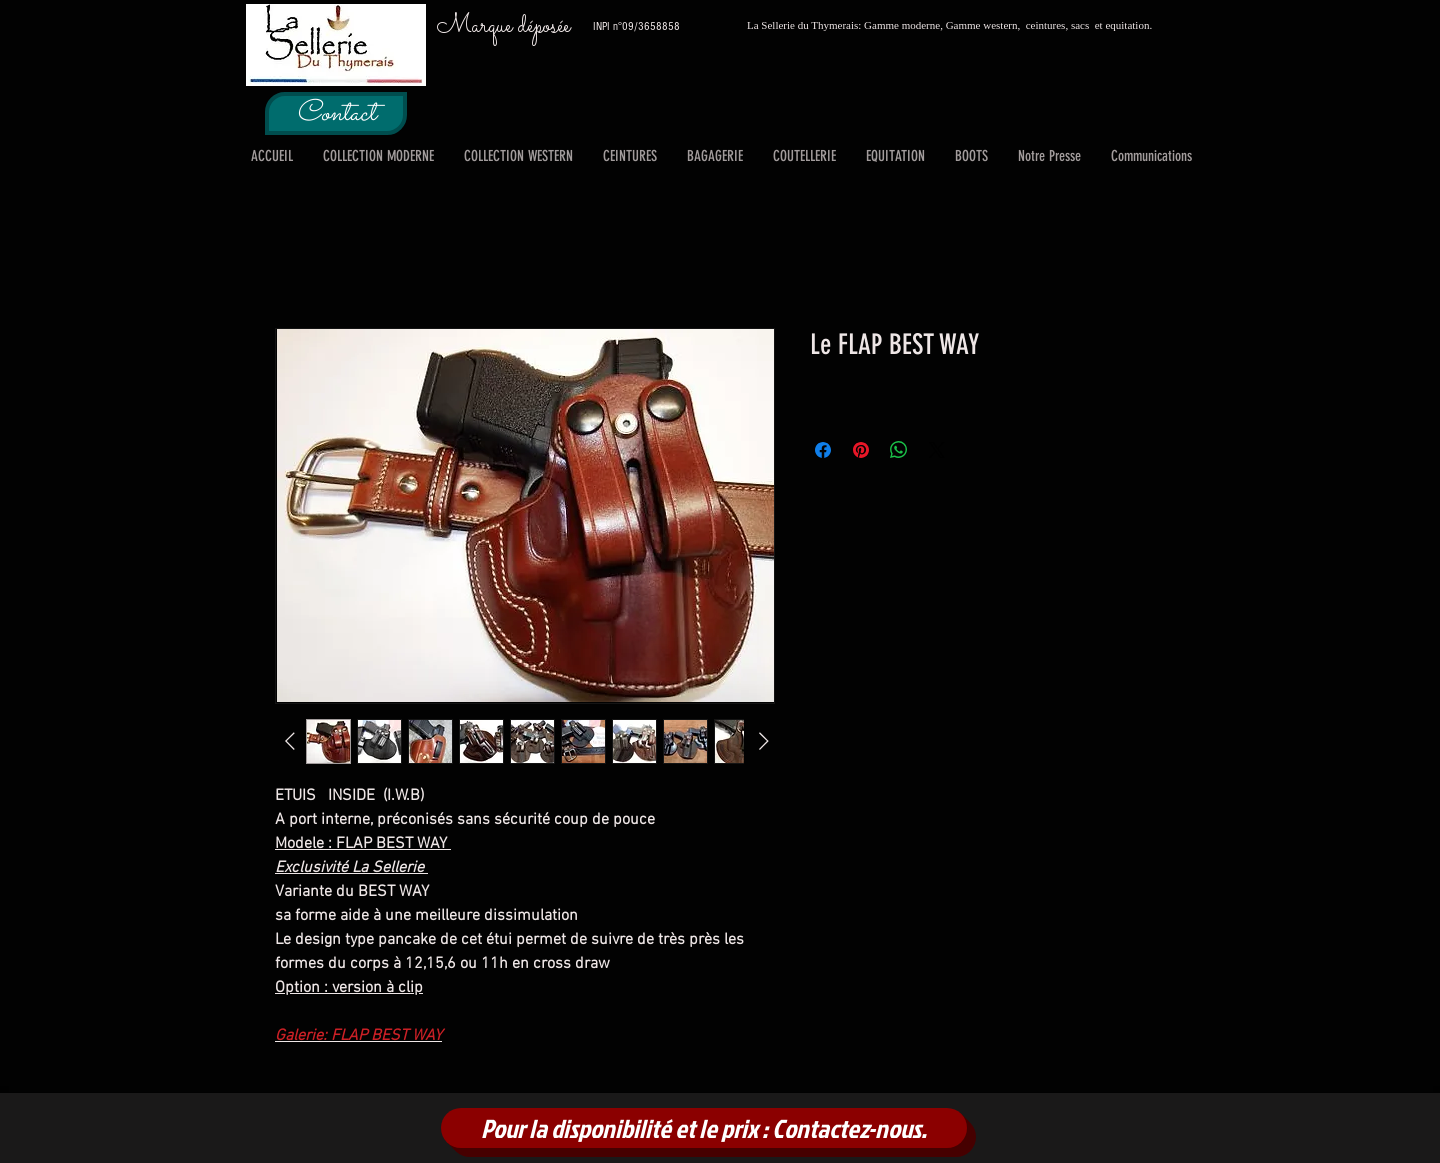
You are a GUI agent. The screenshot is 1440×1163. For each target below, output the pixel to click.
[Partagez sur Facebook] (823, 450)
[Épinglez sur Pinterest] (861, 450)
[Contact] (336, 113)
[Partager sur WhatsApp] (899, 450)
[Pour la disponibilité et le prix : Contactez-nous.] (704, 1128)
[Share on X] (937, 450)
